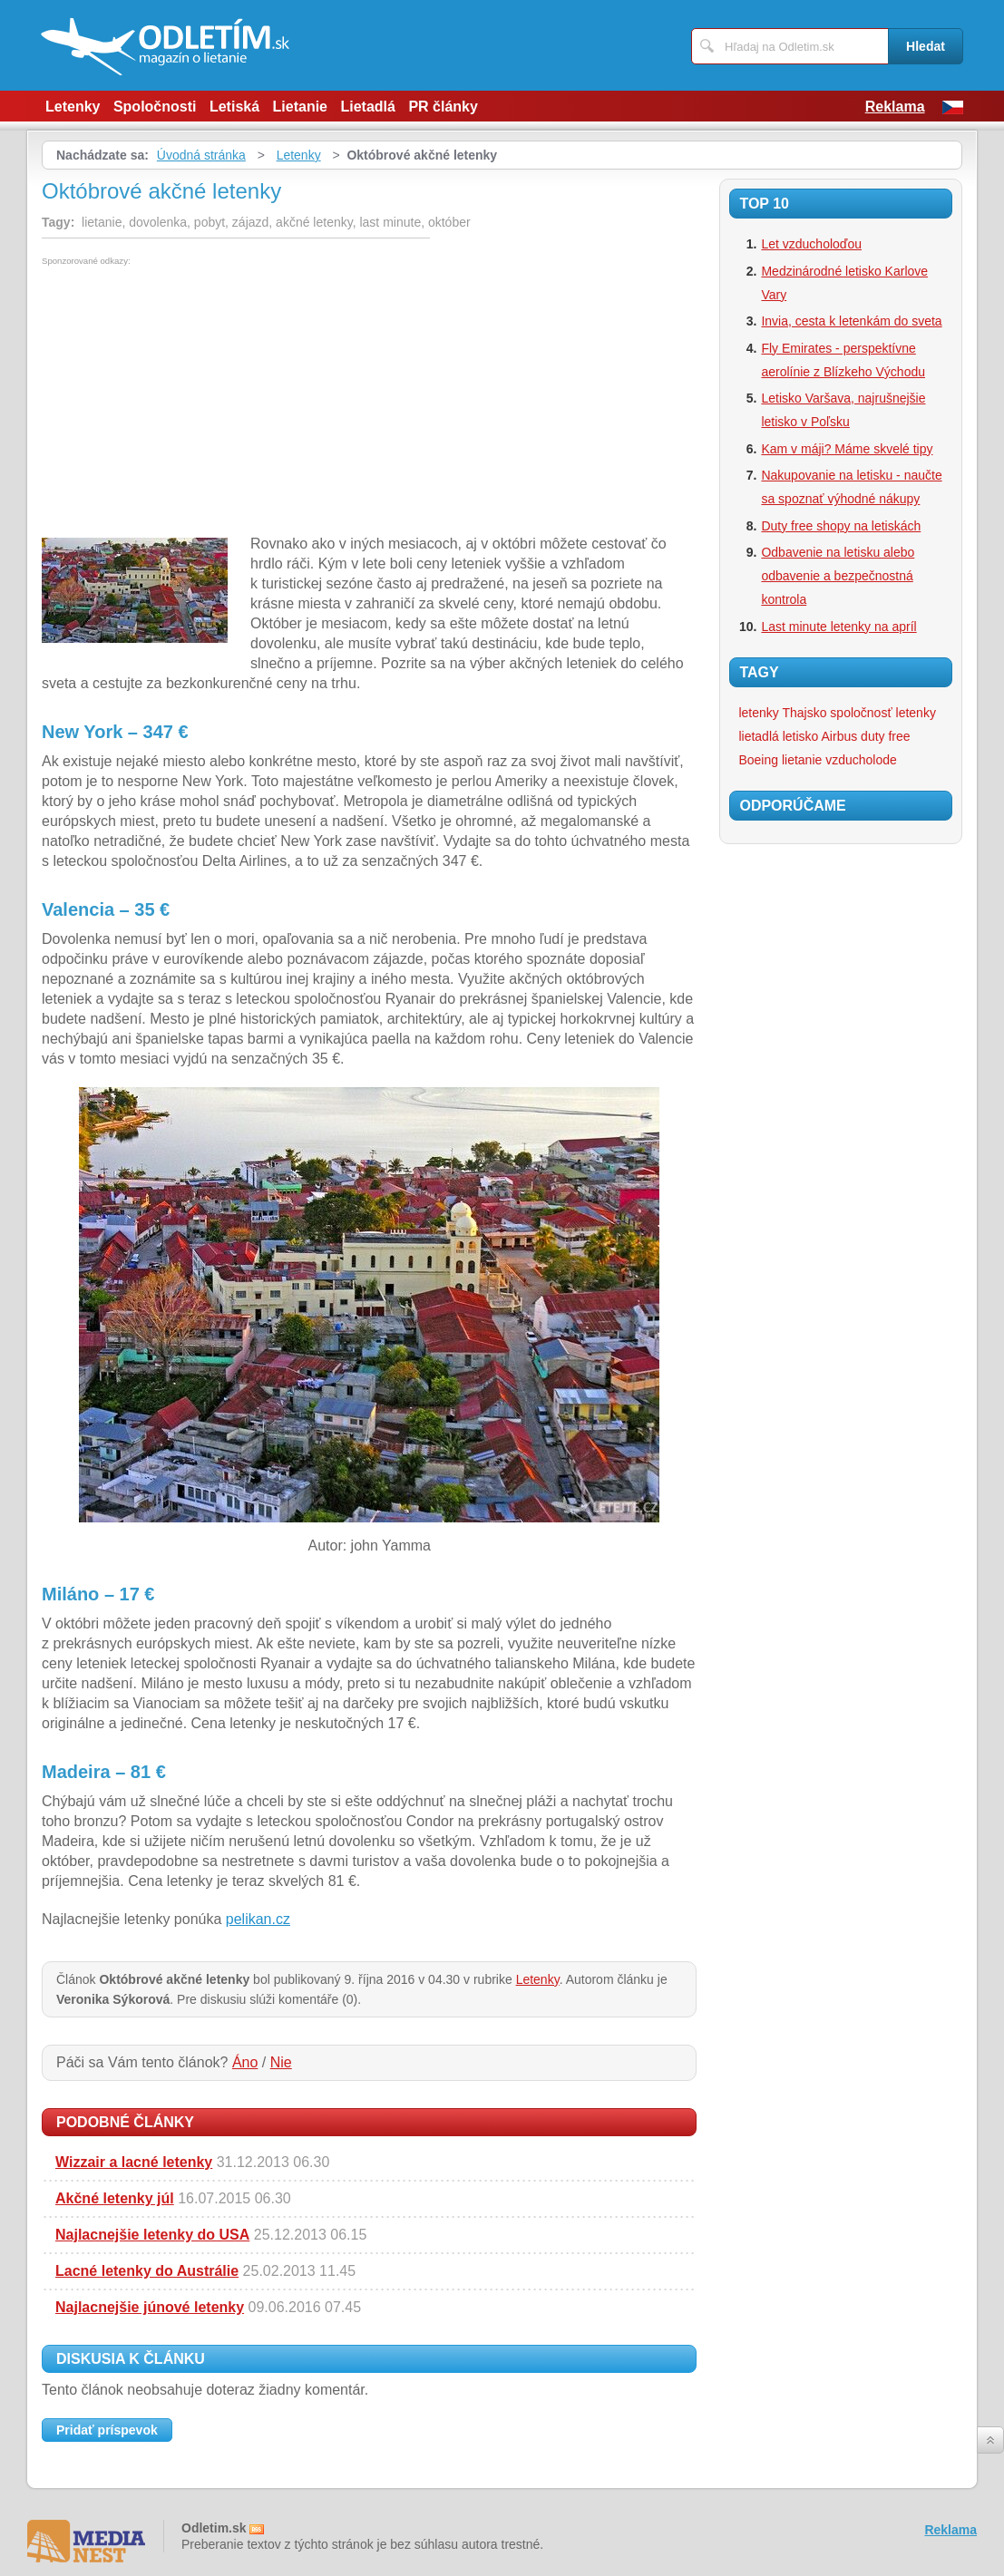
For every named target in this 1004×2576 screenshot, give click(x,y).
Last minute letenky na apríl (838, 626)
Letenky (72, 106)
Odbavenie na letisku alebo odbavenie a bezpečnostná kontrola (837, 576)
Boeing (758, 760)
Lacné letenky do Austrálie (147, 2271)
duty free (885, 736)
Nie (281, 2062)
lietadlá (758, 736)
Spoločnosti (155, 106)
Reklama (895, 106)
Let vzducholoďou (811, 244)
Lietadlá (367, 106)
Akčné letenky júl (114, 2198)
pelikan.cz (258, 1919)
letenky (916, 712)
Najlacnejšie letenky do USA (152, 2234)
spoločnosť (861, 712)
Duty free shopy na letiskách (841, 526)
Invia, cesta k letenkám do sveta (851, 321)
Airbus (840, 736)
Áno (245, 2062)
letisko (801, 736)
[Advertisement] (194, 402)
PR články (442, 106)
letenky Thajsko (782, 712)
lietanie (802, 760)
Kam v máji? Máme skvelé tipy (846, 449)
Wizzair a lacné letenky (133, 2162)
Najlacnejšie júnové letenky (149, 2307)
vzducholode (861, 760)
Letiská (234, 106)
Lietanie (300, 106)
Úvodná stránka (201, 155)
